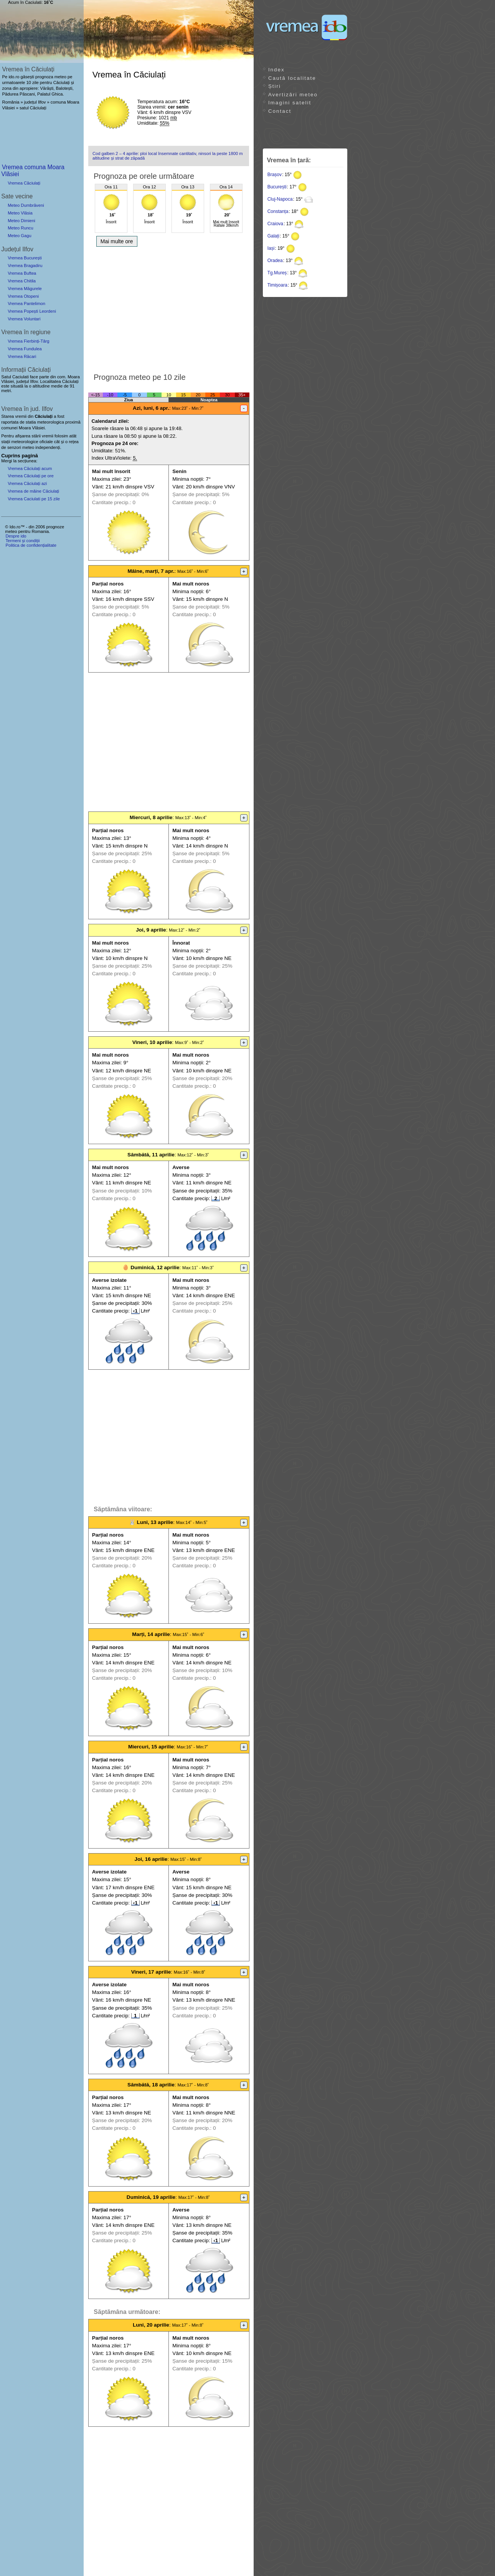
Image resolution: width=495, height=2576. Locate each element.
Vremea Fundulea (25, 348)
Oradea (275, 260)
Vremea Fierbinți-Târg (28, 341)
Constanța (278, 211)
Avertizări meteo (293, 94)
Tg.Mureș (277, 272)
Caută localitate (292, 78)
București (277, 187)
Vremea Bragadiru (25, 265)
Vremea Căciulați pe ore (31, 475)
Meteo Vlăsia (20, 213)
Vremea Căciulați (24, 183)
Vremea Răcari (22, 356)
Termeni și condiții (22, 540)
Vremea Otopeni (23, 296)
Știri (274, 86)
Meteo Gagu (19, 235)
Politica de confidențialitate (30, 545)
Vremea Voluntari (24, 319)
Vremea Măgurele (25, 288)
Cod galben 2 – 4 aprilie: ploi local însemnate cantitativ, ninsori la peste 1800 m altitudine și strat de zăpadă (167, 155)
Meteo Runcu (20, 228)
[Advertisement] (168, 307)
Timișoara (277, 285)
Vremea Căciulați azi (27, 483)
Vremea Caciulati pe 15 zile (34, 498)
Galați (273, 236)
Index (276, 70)
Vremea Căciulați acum (30, 468)
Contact (279, 111)
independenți (47, 447)
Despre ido (15, 536)
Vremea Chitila (22, 281)
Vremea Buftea (22, 273)
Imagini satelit (289, 103)
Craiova (275, 223)
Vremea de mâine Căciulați (33, 491)
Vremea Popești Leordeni (32, 311)
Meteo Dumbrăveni (26, 205)
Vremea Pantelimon (26, 303)
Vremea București (25, 258)
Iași (271, 248)
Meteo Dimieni (21, 220)
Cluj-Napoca (280, 199)
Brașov (274, 174)
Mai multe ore (117, 241)
